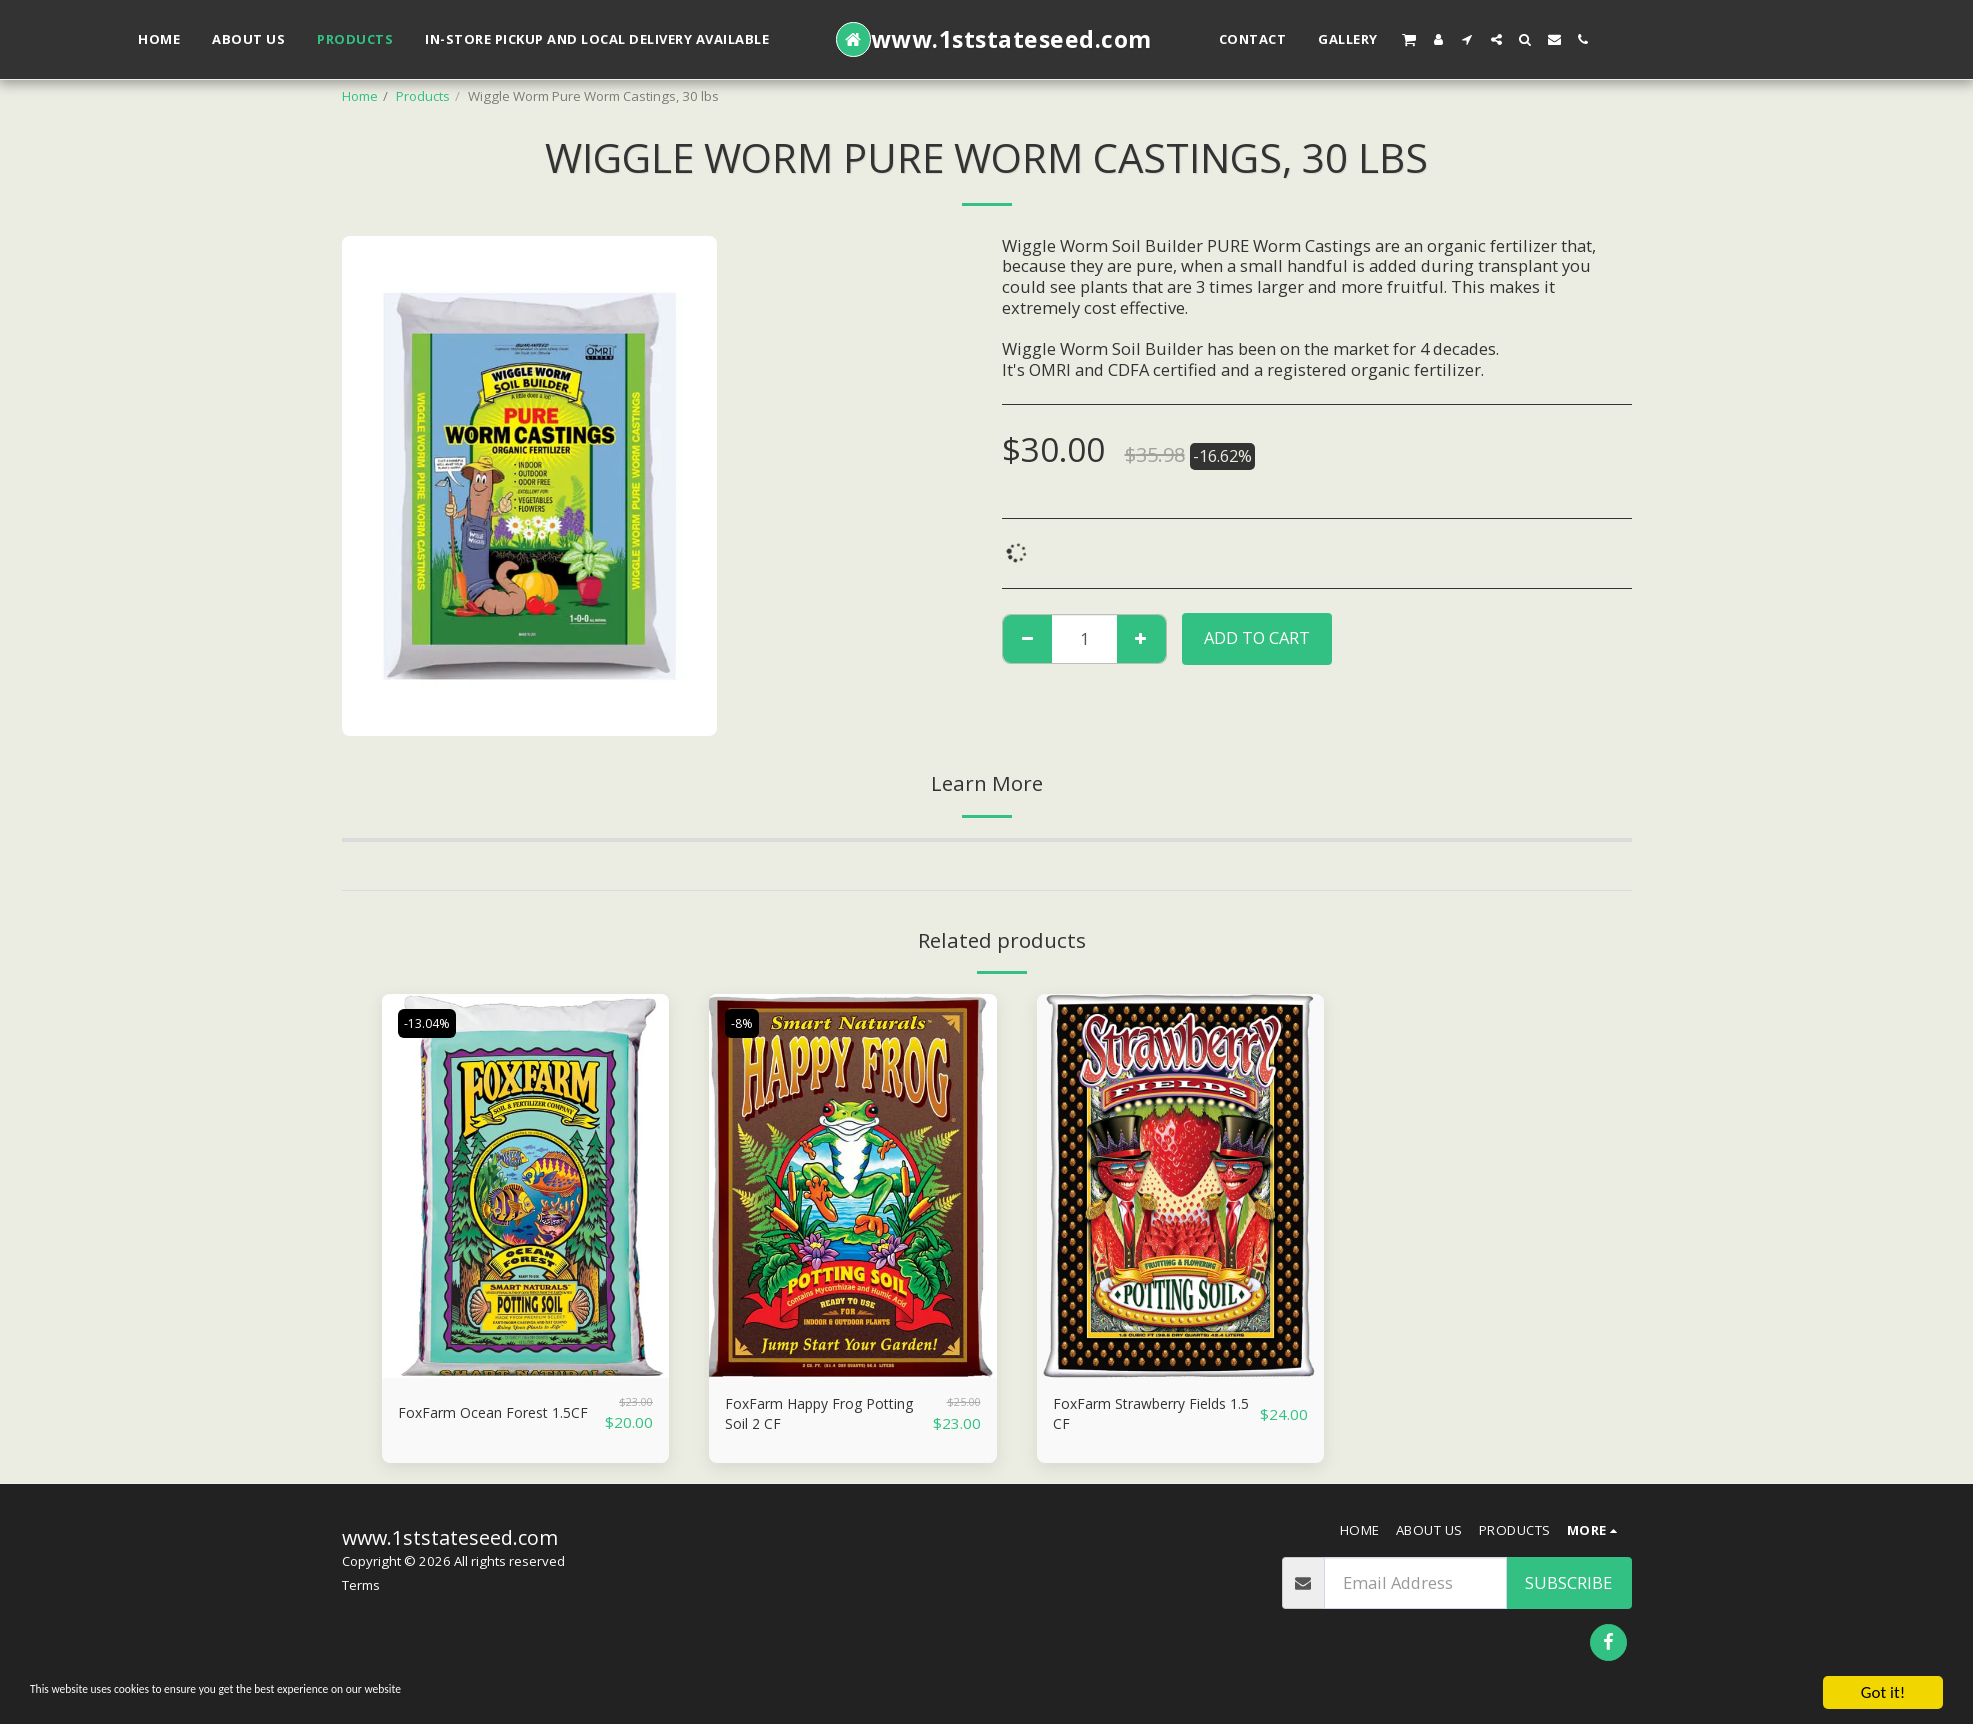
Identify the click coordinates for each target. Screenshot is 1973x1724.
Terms (361, 1593)
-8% (745, 1023)
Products (423, 96)
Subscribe (1568, 1589)
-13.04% (431, 1023)
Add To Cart (1257, 637)
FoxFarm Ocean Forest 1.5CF (485, 1418)
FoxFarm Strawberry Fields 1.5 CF (1132, 1418)
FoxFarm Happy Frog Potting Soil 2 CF (806, 1418)
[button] (1409, 39)
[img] (526, 1185)
